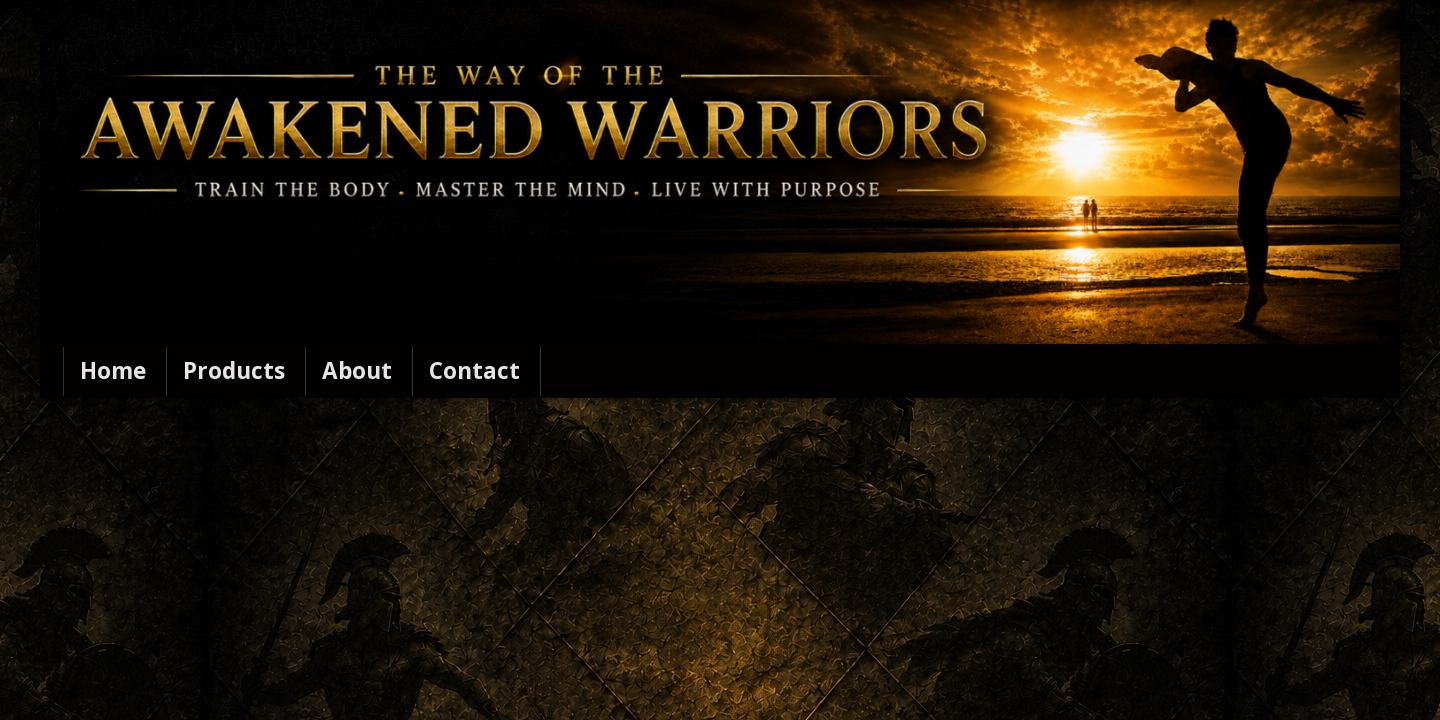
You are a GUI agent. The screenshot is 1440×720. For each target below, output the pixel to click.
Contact (474, 370)
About (357, 370)
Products (234, 370)
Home (113, 370)
